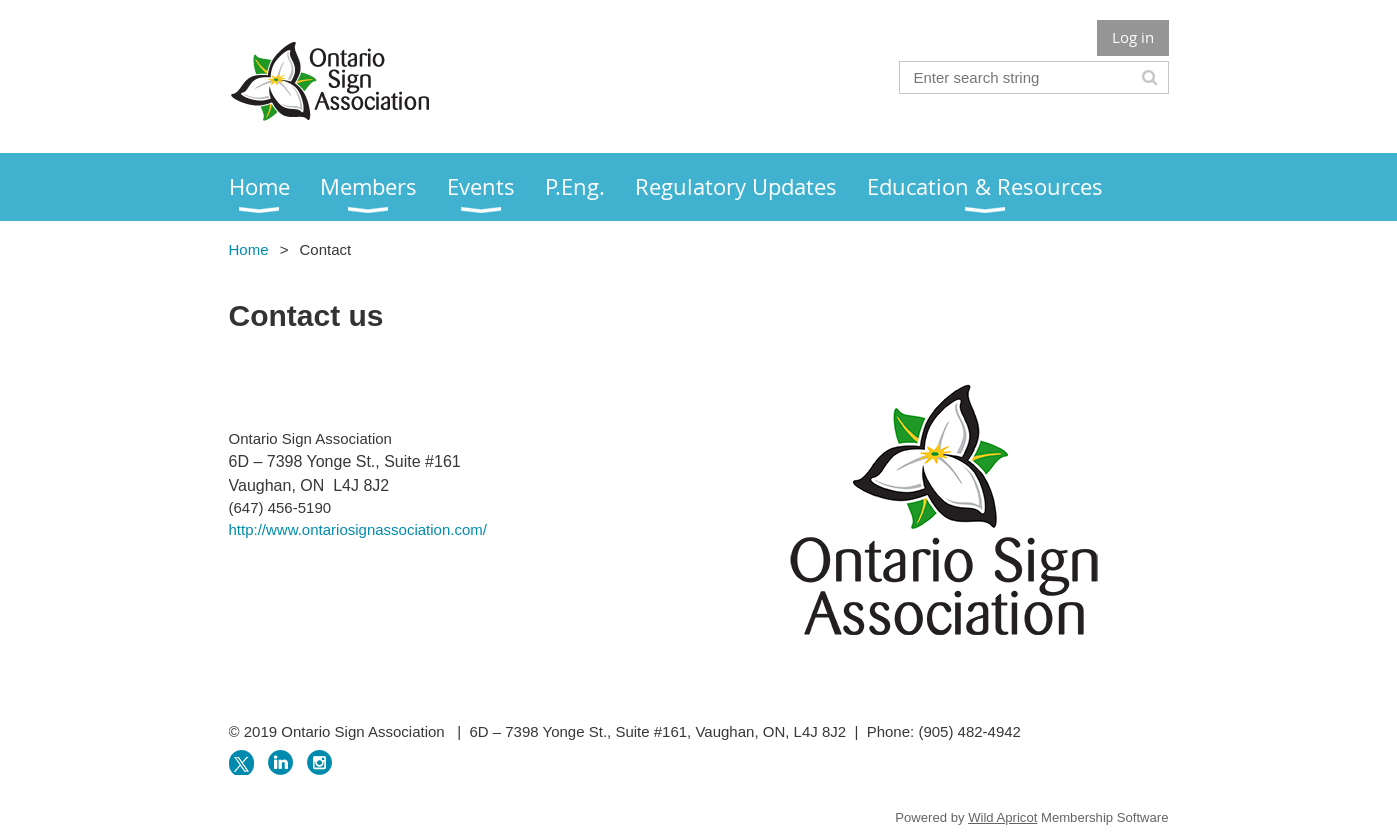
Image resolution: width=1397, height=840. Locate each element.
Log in (1133, 37)
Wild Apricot (1002, 817)
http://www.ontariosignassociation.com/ (358, 529)
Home (249, 249)
